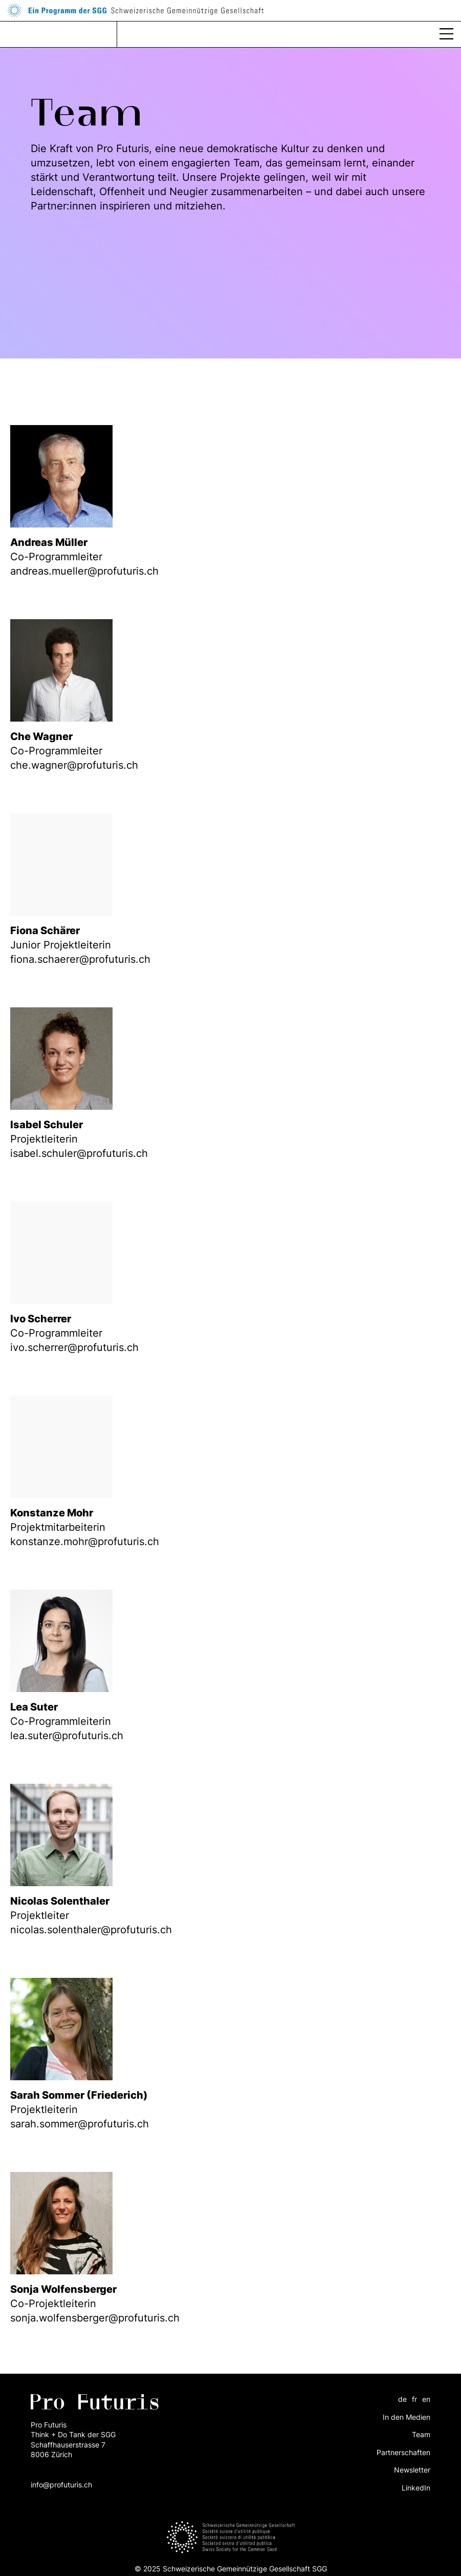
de (402, 2399)
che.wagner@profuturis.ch (74, 765)
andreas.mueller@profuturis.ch (84, 571)
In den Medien (406, 2417)
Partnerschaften (403, 2452)
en (426, 2399)
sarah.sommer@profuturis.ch (79, 2124)
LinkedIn (416, 2487)
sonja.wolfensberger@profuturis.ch (95, 2318)
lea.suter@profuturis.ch (66, 1735)
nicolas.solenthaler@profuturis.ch (91, 1930)
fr (414, 2399)
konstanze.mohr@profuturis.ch (84, 1541)
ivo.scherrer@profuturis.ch (74, 1347)
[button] (446, 34)
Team (421, 2434)
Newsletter (412, 2469)
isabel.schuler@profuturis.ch (79, 1153)
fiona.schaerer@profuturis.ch (80, 959)
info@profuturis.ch (61, 2484)
